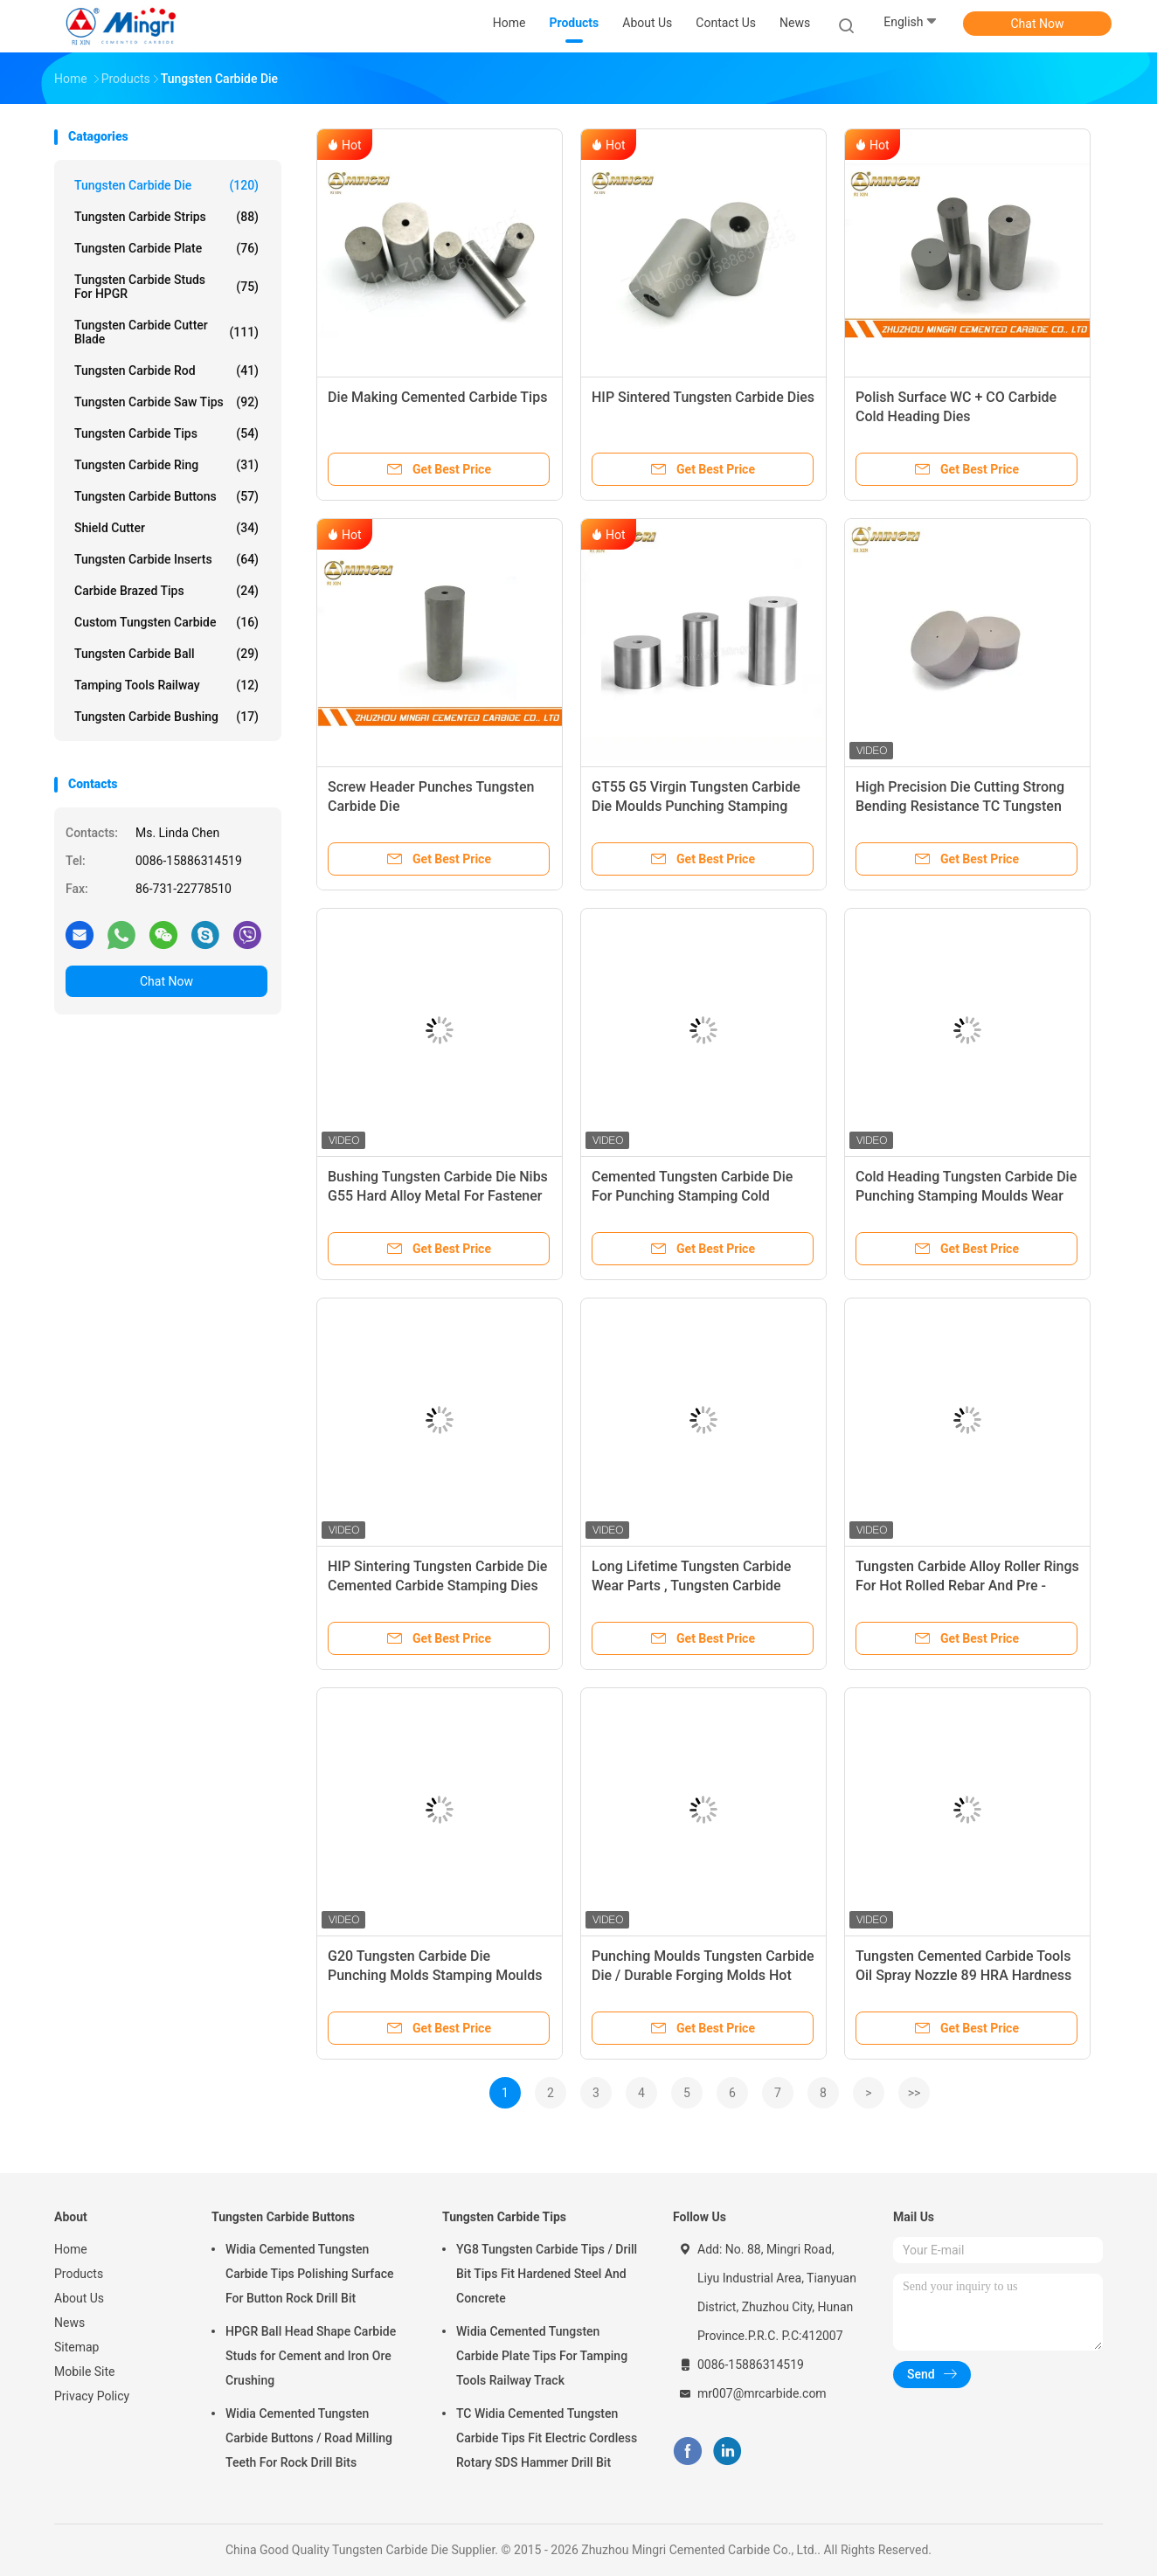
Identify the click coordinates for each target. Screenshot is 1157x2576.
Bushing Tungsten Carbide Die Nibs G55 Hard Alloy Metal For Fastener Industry (438, 1195)
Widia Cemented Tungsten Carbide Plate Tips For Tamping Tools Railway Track (541, 2355)
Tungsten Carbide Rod (166, 370)
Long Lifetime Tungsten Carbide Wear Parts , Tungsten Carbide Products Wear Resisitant (691, 1585)
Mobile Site (84, 2372)
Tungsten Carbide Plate (166, 248)
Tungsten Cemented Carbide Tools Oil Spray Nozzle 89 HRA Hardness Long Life (963, 1975)
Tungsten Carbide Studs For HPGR (166, 287)
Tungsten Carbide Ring (166, 465)
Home (70, 2249)
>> (914, 2093)
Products (78, 2274)
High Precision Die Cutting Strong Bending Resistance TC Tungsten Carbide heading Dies (960, 806)
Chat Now (1037, 24)
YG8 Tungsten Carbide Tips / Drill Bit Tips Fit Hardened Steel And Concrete (546, 2273)
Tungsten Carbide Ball (166, 653)
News (69, 2323)
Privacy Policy (91, 2396)
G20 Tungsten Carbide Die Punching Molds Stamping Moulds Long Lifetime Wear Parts (435, 1975)
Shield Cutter (166, 528)
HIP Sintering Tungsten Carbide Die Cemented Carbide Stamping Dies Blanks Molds (437, 1585)
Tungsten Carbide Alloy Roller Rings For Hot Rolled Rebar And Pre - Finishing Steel (967, 1585)
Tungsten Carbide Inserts (166, 559)
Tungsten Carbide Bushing (166, 716)
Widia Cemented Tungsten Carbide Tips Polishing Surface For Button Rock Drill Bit (309, 2273)
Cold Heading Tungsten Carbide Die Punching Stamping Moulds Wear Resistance (966, 1195)
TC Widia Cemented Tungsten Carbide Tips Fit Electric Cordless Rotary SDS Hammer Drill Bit (546, 2437)
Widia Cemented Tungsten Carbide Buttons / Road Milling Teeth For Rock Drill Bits (308, 2437)
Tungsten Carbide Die (166, 185)
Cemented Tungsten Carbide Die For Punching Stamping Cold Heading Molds (692, 1195)
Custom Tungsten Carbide (166, 622)
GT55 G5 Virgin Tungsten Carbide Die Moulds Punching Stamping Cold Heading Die (696, 806)
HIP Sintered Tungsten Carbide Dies (703, 397)
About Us (79, 2298)
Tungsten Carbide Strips (166, 216)
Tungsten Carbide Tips (166, 433)
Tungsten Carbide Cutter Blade (166, 332)
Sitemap (76, 2347)
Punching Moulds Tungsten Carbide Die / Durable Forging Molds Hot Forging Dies (703, 1975)
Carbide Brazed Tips (166, 590)
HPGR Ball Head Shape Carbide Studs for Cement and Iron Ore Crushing (310, 2355)
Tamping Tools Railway (166, 685)
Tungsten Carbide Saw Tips (166, 402)
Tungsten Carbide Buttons (166, 496)
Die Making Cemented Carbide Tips (437, 397)
